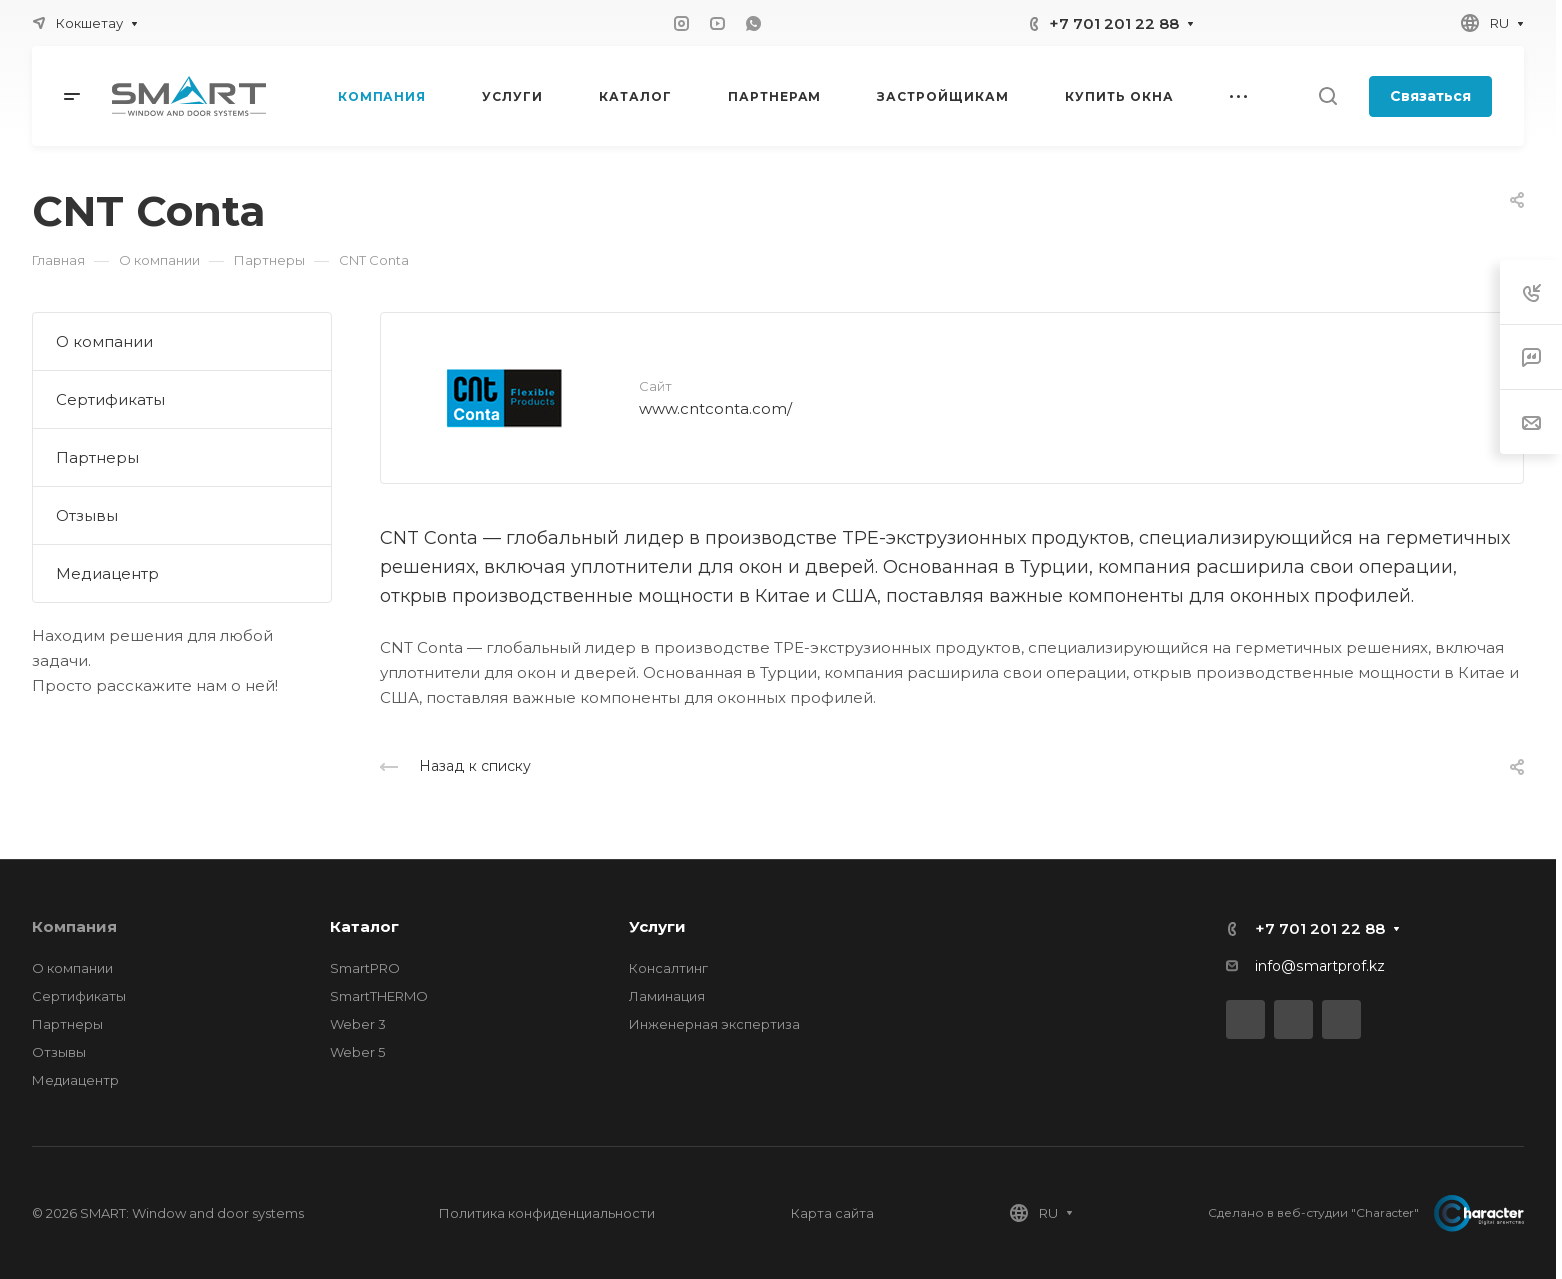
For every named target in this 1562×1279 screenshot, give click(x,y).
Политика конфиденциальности (547, 1213)
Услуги (657, 926)
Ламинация (667, 996)
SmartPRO (365, 968)
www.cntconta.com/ (715, 408)
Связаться (1430, 96)
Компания (74, 926)
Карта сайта (832, 1213)
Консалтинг (668, 968)
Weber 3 (358, 1024)
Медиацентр (107, 573)
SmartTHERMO (379, 996)
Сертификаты (110, 399)
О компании (104, 341)
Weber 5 (357, 1052)
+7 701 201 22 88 (1114, 23)
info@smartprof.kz (1320, 966)
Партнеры (97, 457)
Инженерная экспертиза (714, 1024)
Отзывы (87, 515)
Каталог (364, 926)
